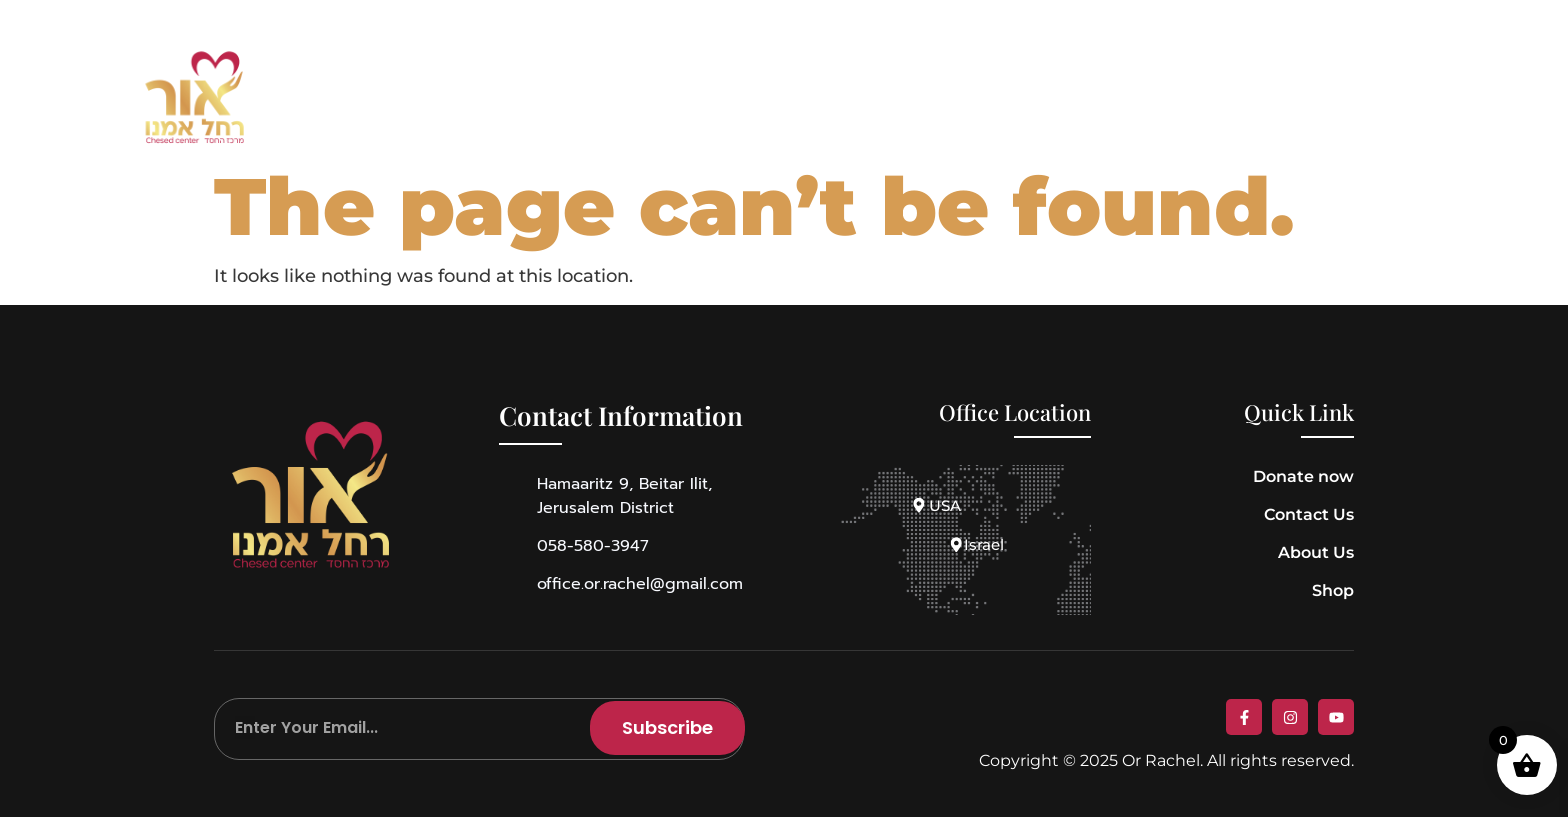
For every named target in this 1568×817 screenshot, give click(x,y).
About (475, 98)
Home (376, 98)
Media (930, 98)
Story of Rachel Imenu (651, 98)
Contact (1052, 98)
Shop (823, 98)
